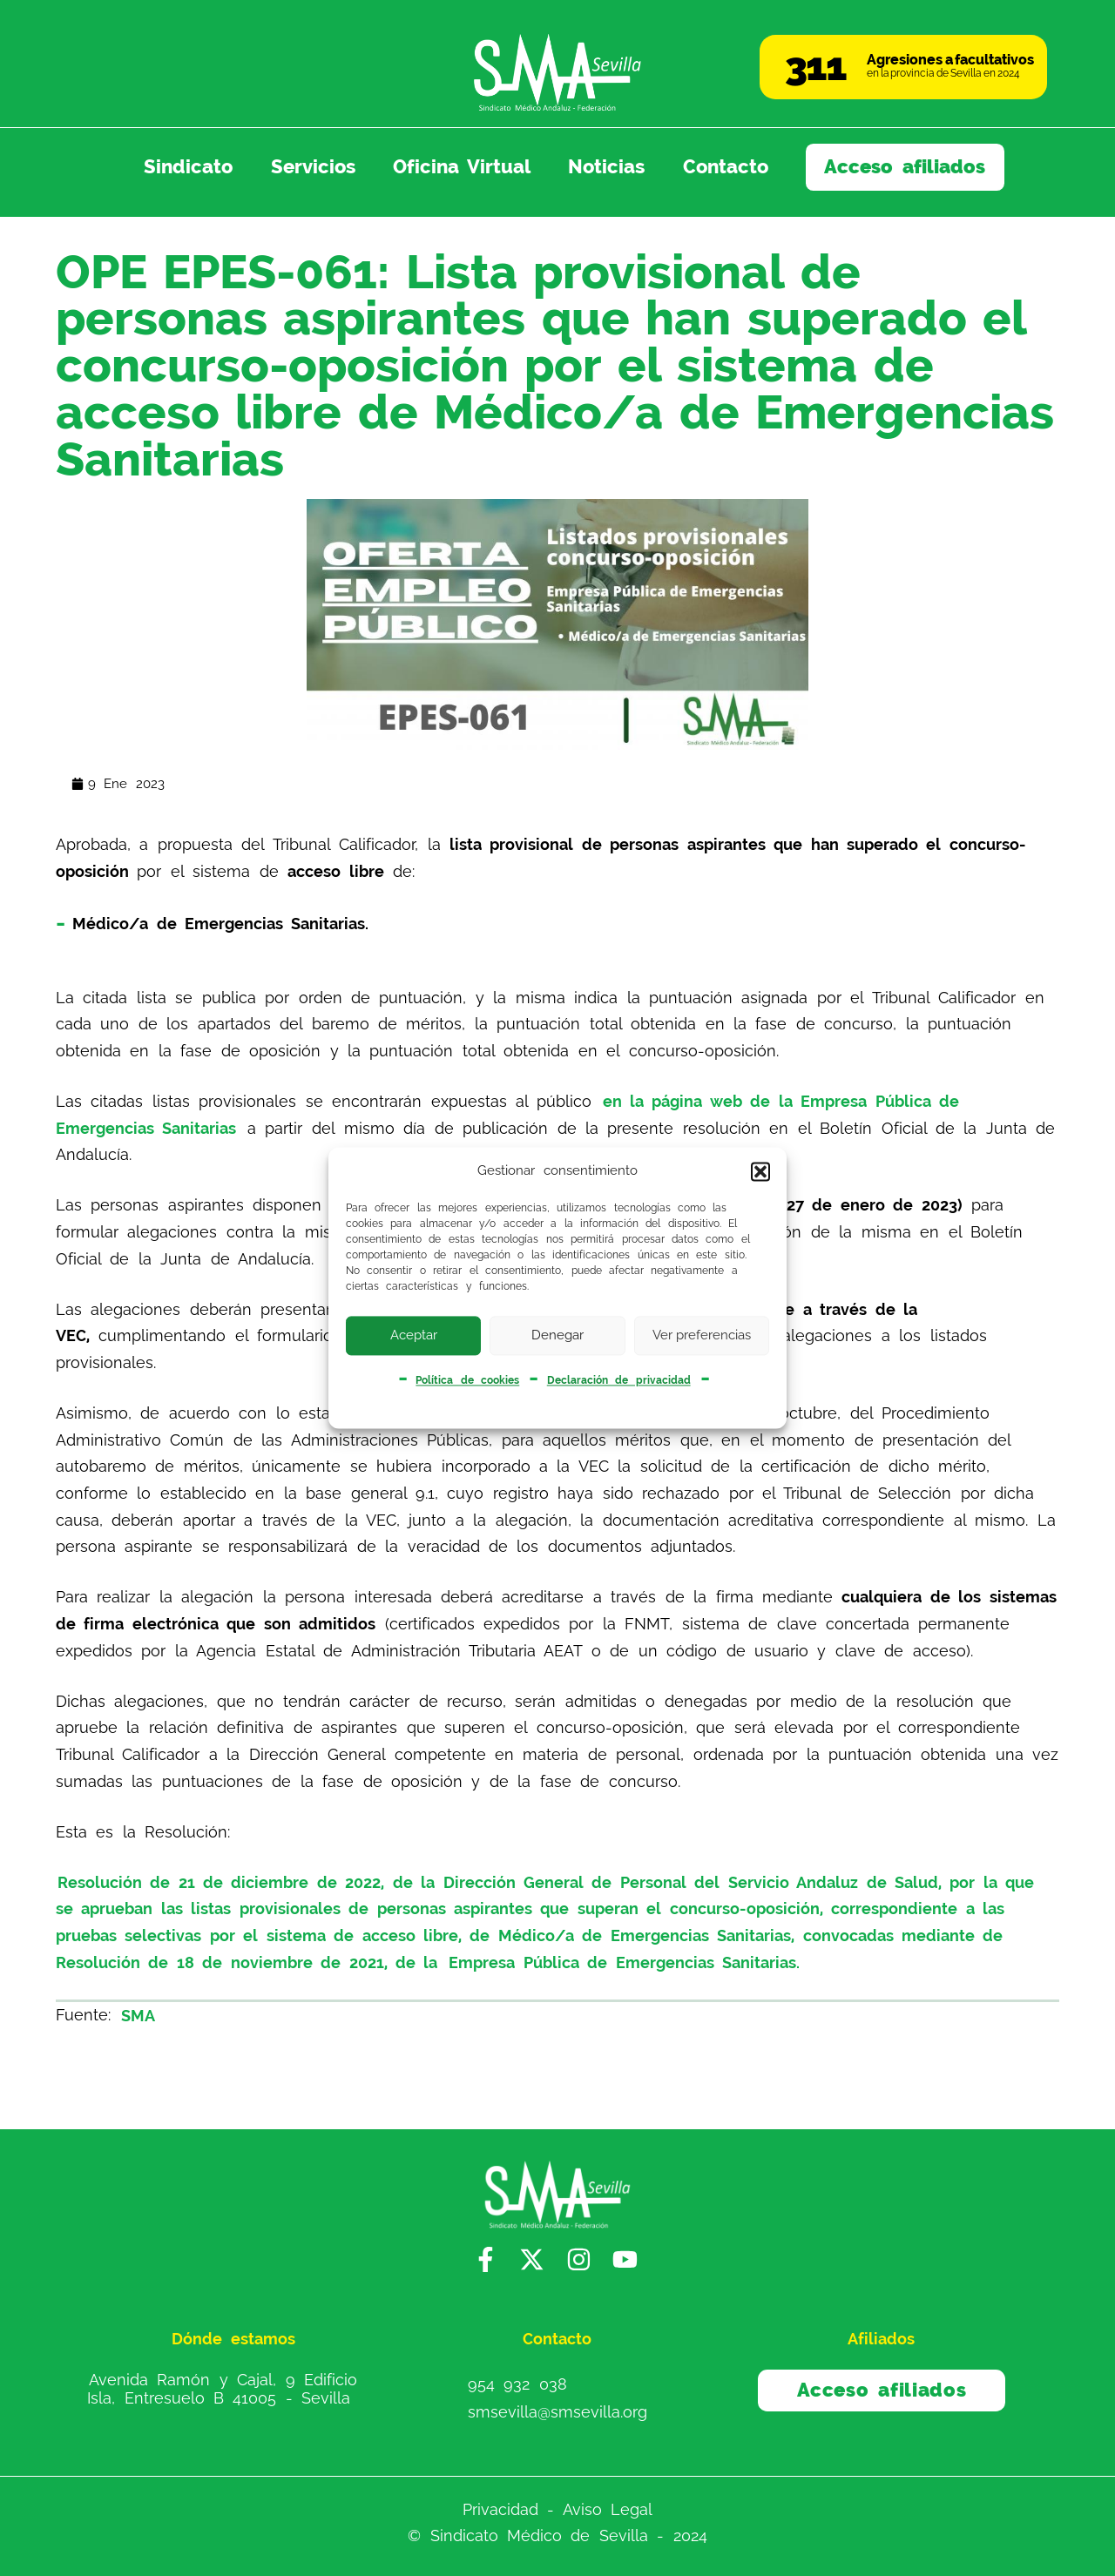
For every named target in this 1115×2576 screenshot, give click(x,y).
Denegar (557, 1335)
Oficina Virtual (461, 167)
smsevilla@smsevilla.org (557, 2412)
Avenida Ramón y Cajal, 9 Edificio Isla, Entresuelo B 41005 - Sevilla (222, 2388)
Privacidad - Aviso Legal (557, 2509)
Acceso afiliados (904, 167)
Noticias (606, 167)
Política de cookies (467, 1380)
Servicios (313, 167)
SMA (138, 2015)
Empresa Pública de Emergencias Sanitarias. (624, 1962)
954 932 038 (517, 2383)
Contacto (725, 167)
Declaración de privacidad (619, 1380)
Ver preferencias (701, 1335)
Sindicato (188, 167)
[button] (760, 1171)
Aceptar (413, 1335)
